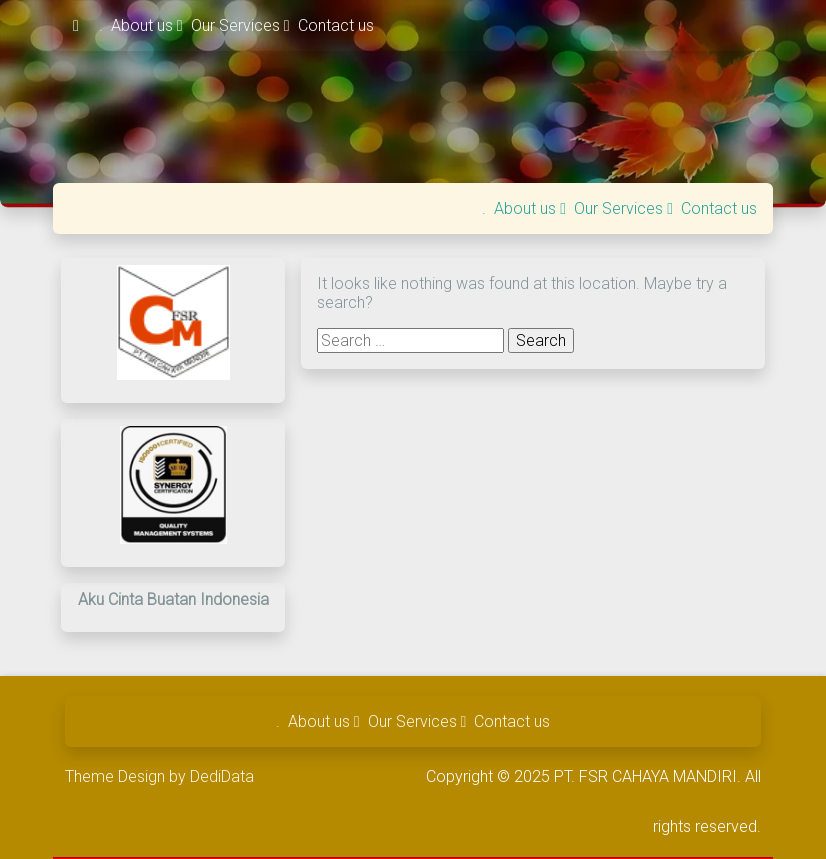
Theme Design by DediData (159, 776)
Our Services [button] (240, 25)
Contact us (336, 25)
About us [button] (147, 25)
